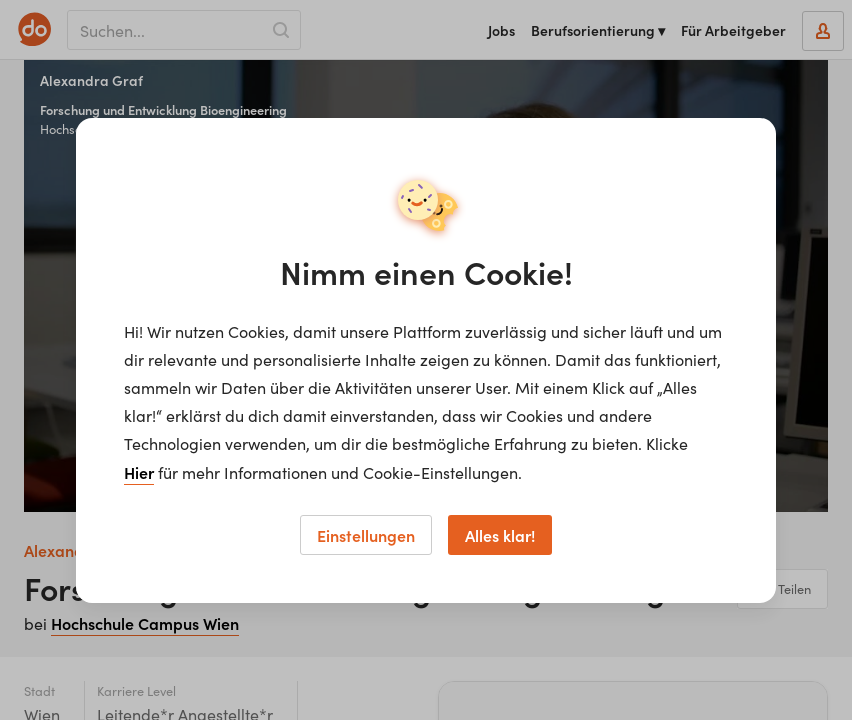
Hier (139, 472)
